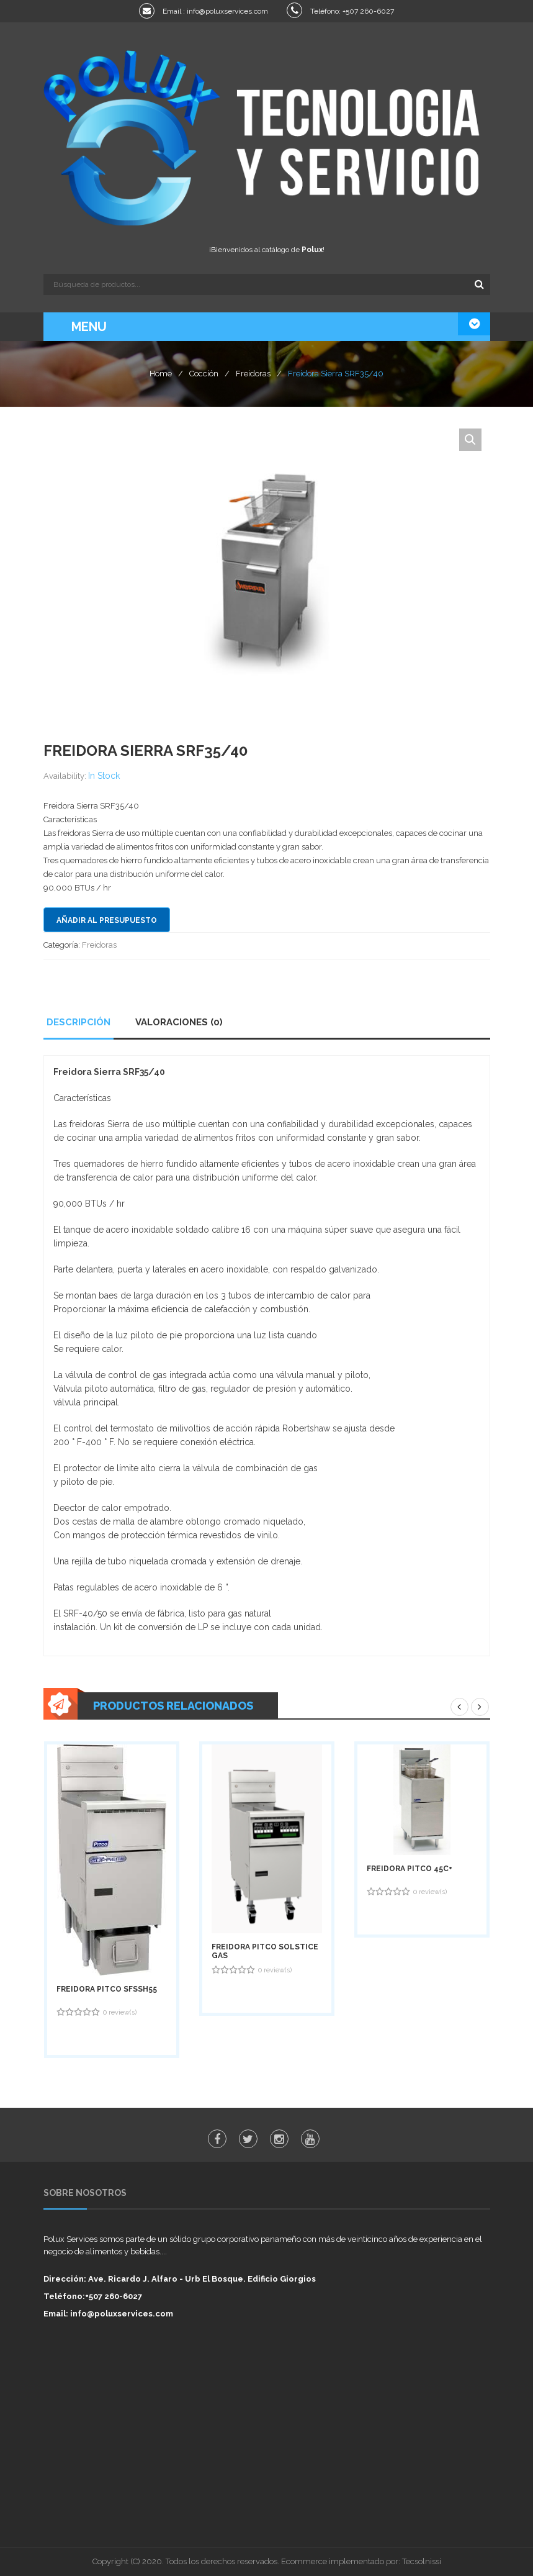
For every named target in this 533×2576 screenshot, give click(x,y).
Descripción (78, 1022)
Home (161, 373)
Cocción (203, 373)
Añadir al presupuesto (106, 920)
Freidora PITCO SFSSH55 (106, 1989)
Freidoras (253, 373)
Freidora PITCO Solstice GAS (265, 1951)
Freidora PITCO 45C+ (409, 1868)
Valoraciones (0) (179, 1022)
